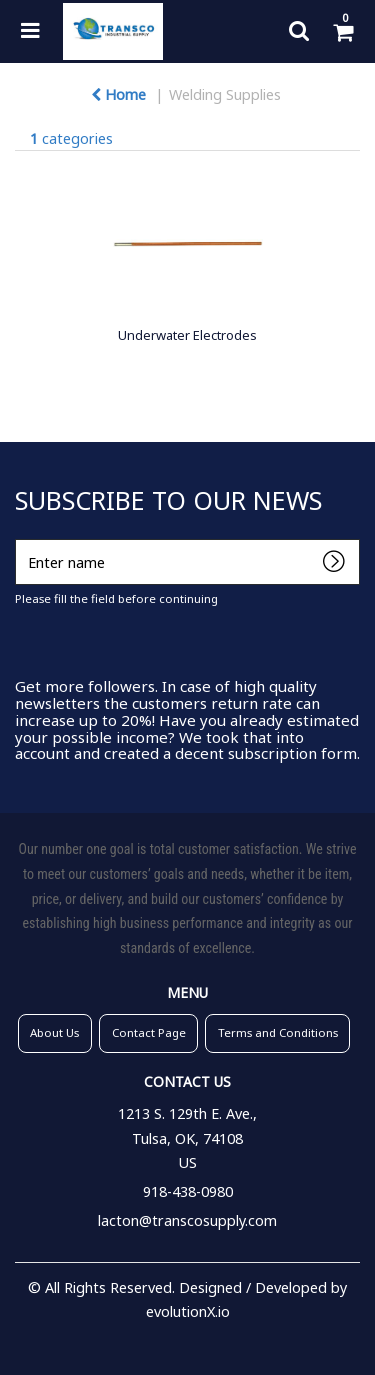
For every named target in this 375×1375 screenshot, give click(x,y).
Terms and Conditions (278, 1032)
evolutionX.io (188, 1311)
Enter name (20, 538)
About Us (54, 1032)
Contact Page (149, 1032)
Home (118, 94)
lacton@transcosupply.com (187, 1220)
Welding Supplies (225, 94)
